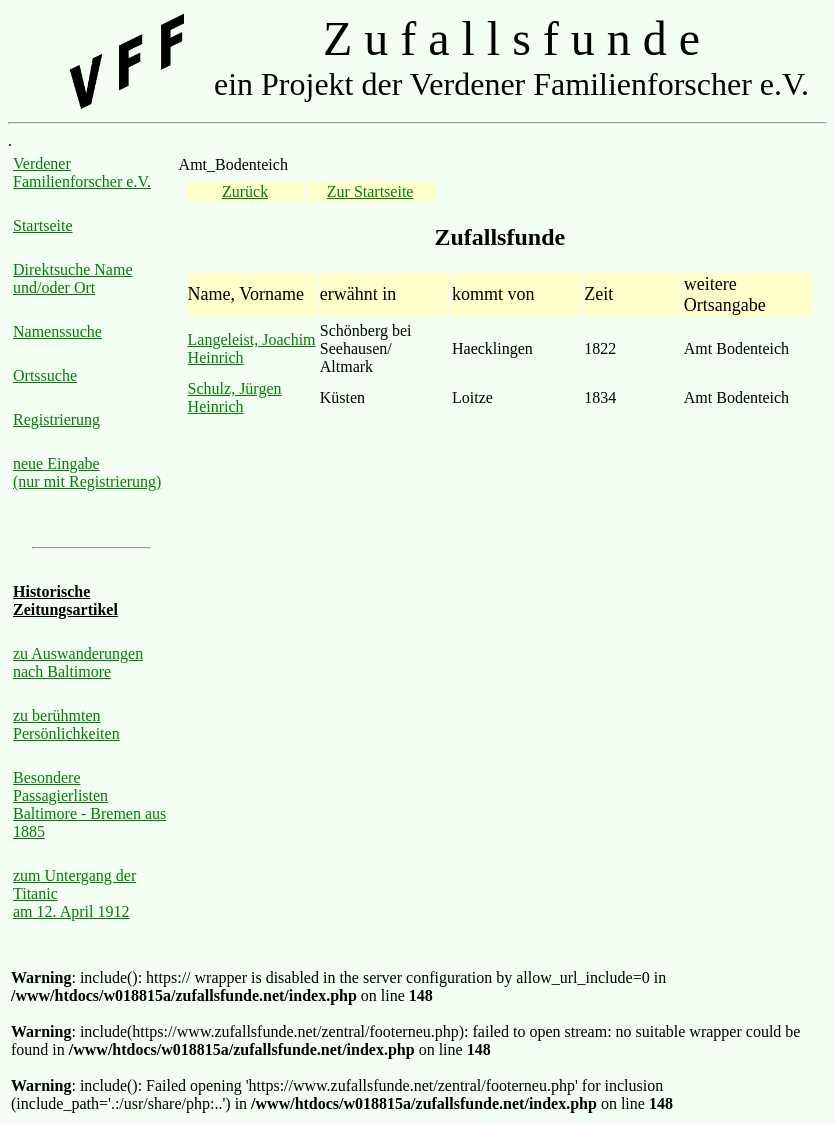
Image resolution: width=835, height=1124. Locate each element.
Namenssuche (57, 331)
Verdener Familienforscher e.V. (82, 172)
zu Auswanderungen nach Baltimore (78, 662)
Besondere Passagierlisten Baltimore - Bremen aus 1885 (89, 804)
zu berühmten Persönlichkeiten (66, 724)
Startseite (43, 225)
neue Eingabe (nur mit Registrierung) (87, 472)
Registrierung (56, 419)
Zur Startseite (370, 191)
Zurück (245, 191)
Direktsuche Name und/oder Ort (73, 278)
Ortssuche (45, 375)
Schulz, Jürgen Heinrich (235, 397)
